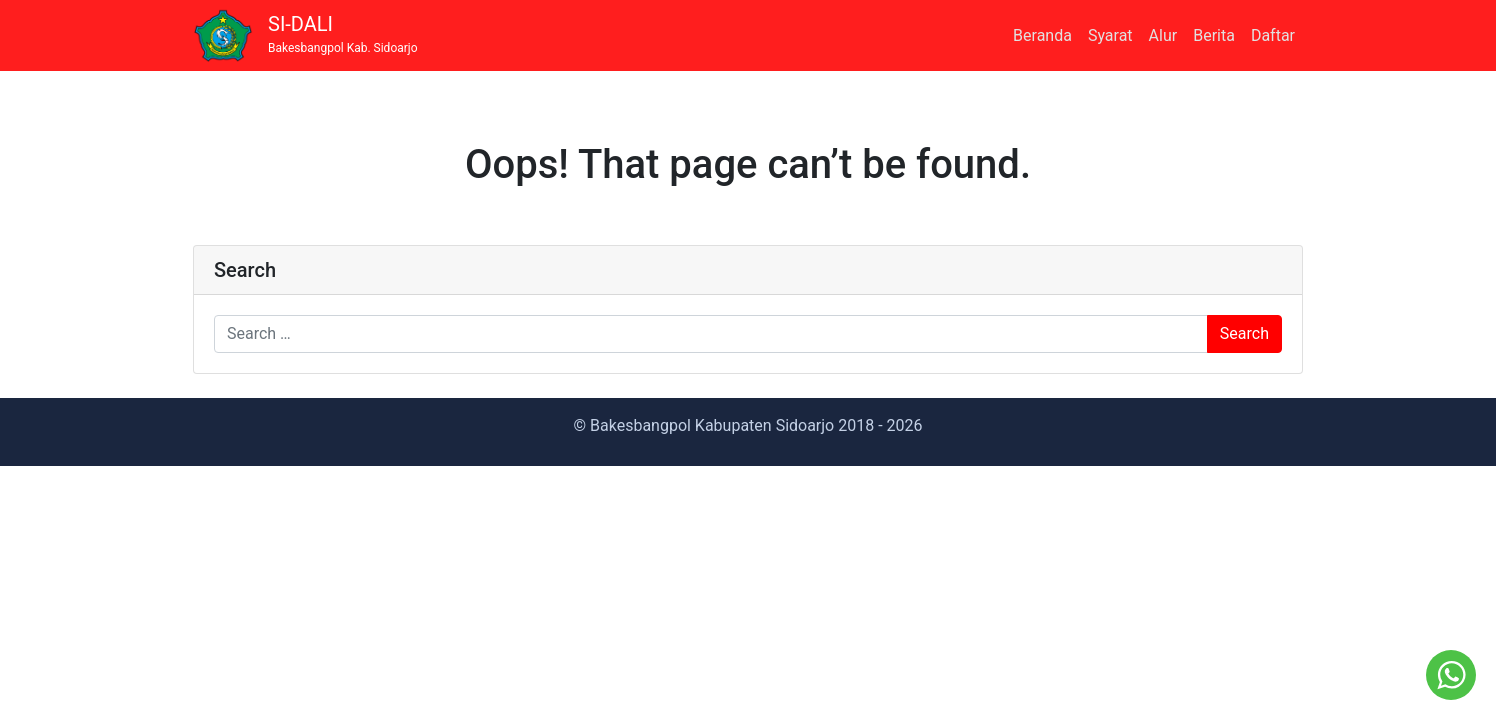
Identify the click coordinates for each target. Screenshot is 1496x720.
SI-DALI (343, 34)
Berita (1214, 35)
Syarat (1110, 35)
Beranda (1042, 35)
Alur (1163, 35)
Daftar (1273, 35)
